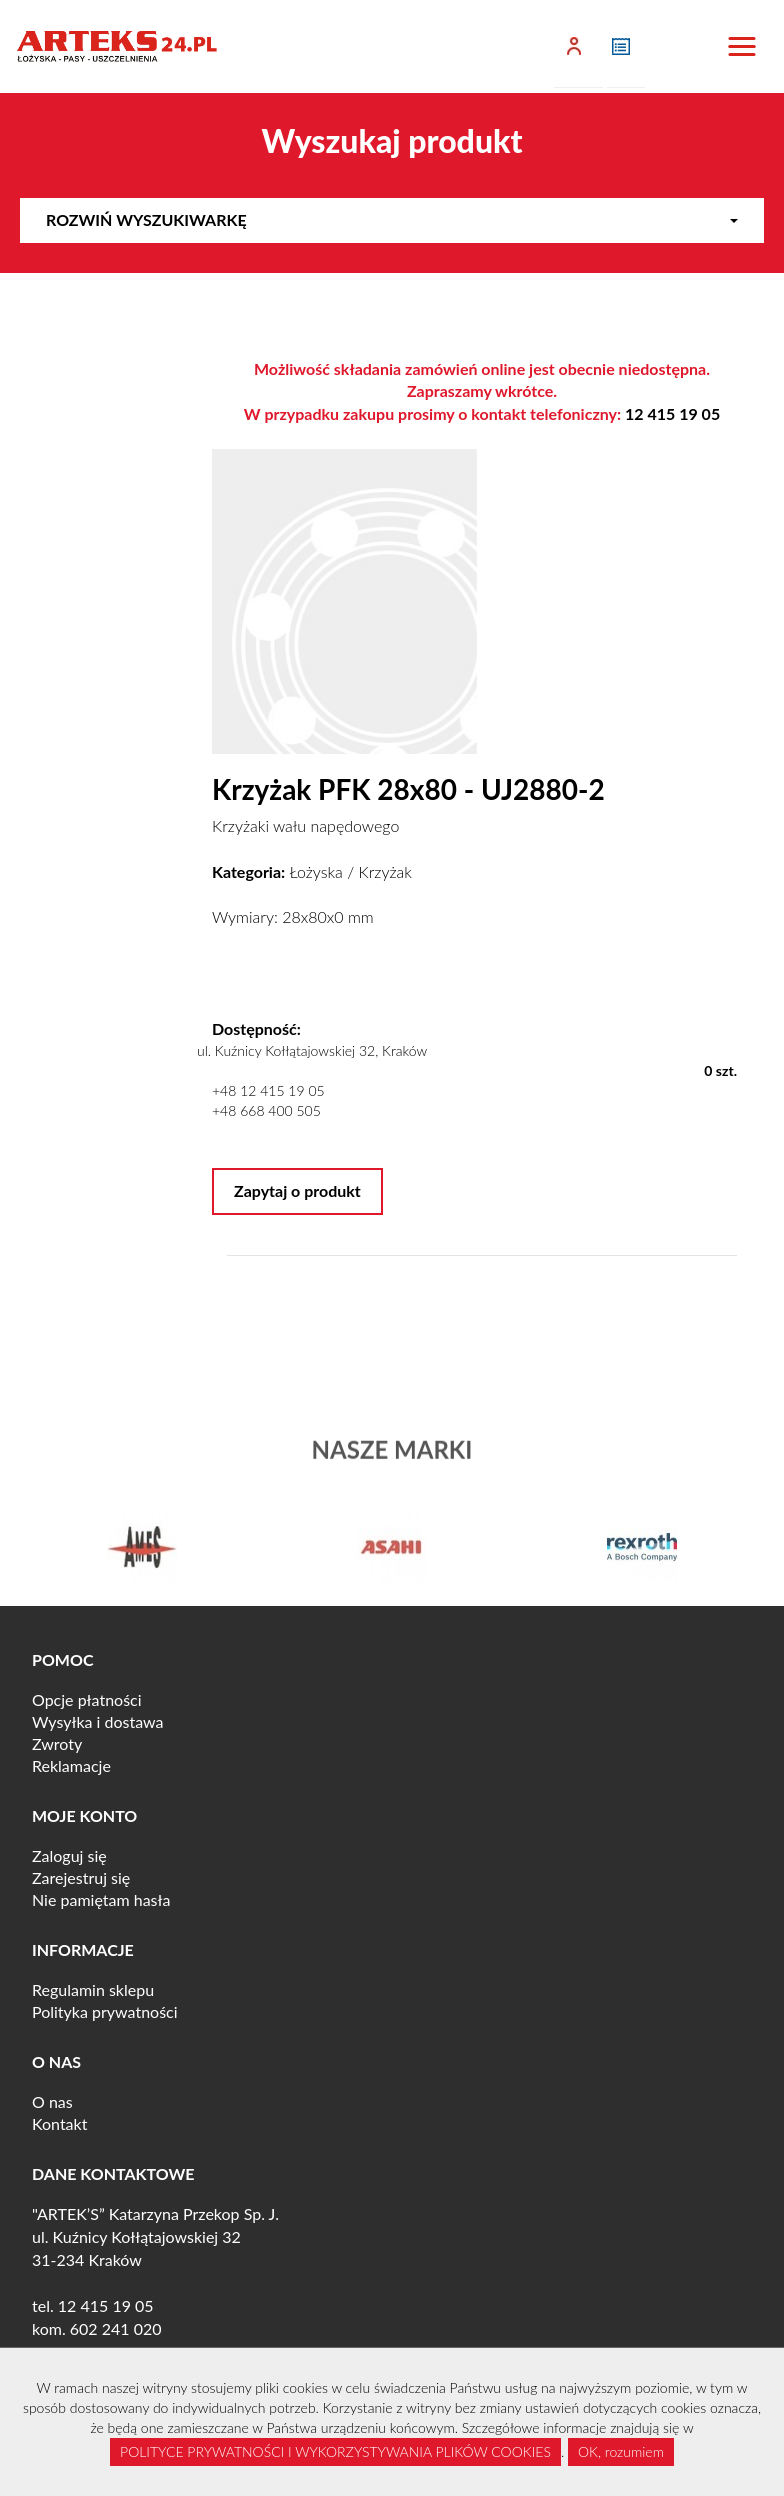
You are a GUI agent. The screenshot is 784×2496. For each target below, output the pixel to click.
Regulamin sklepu (93, 1989)
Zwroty (57, 1743)
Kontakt (59, 2123)
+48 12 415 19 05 (268, 1090)
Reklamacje (71, 1765)
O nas (52, 2101)
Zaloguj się (69, 1855)
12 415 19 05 (672, 413)
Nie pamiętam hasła (101, 1899)
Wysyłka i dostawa (98, 1721)
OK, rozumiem (621, 2451)
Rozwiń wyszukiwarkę (392, 219)
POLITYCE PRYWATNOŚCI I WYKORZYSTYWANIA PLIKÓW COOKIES (335, 2451)
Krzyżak (385, 871)
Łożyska (315, 871)
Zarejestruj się (81, 1877)
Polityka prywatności (105, 2011)
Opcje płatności (87, 1699)
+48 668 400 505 (266, 1110)
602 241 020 (116, 2328)
